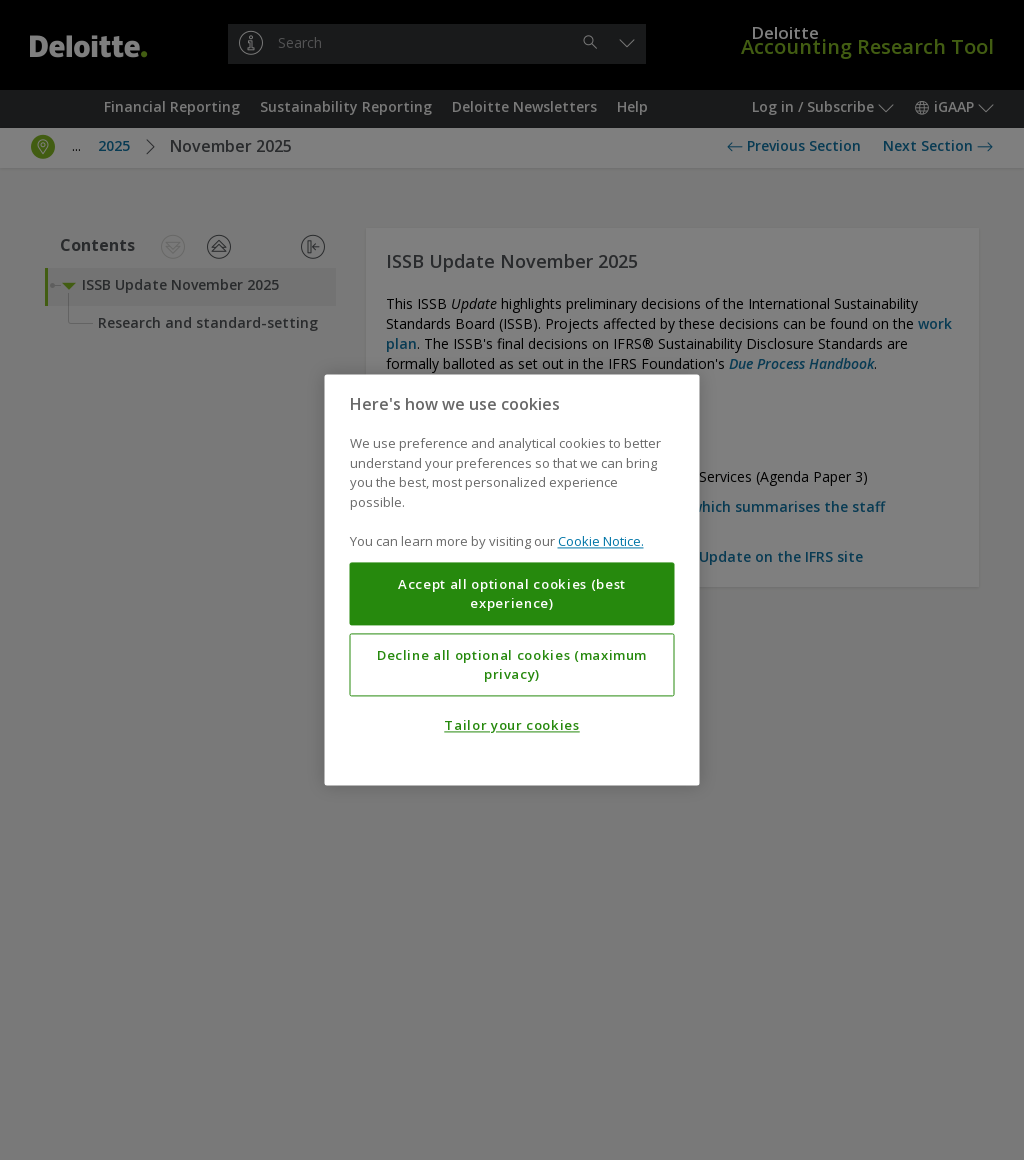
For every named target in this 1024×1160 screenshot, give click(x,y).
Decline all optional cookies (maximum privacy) (512, 665)
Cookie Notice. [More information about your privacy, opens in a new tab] (601, 542)
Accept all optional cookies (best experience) (512, 594)
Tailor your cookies (511, 726)
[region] (512, 579)
